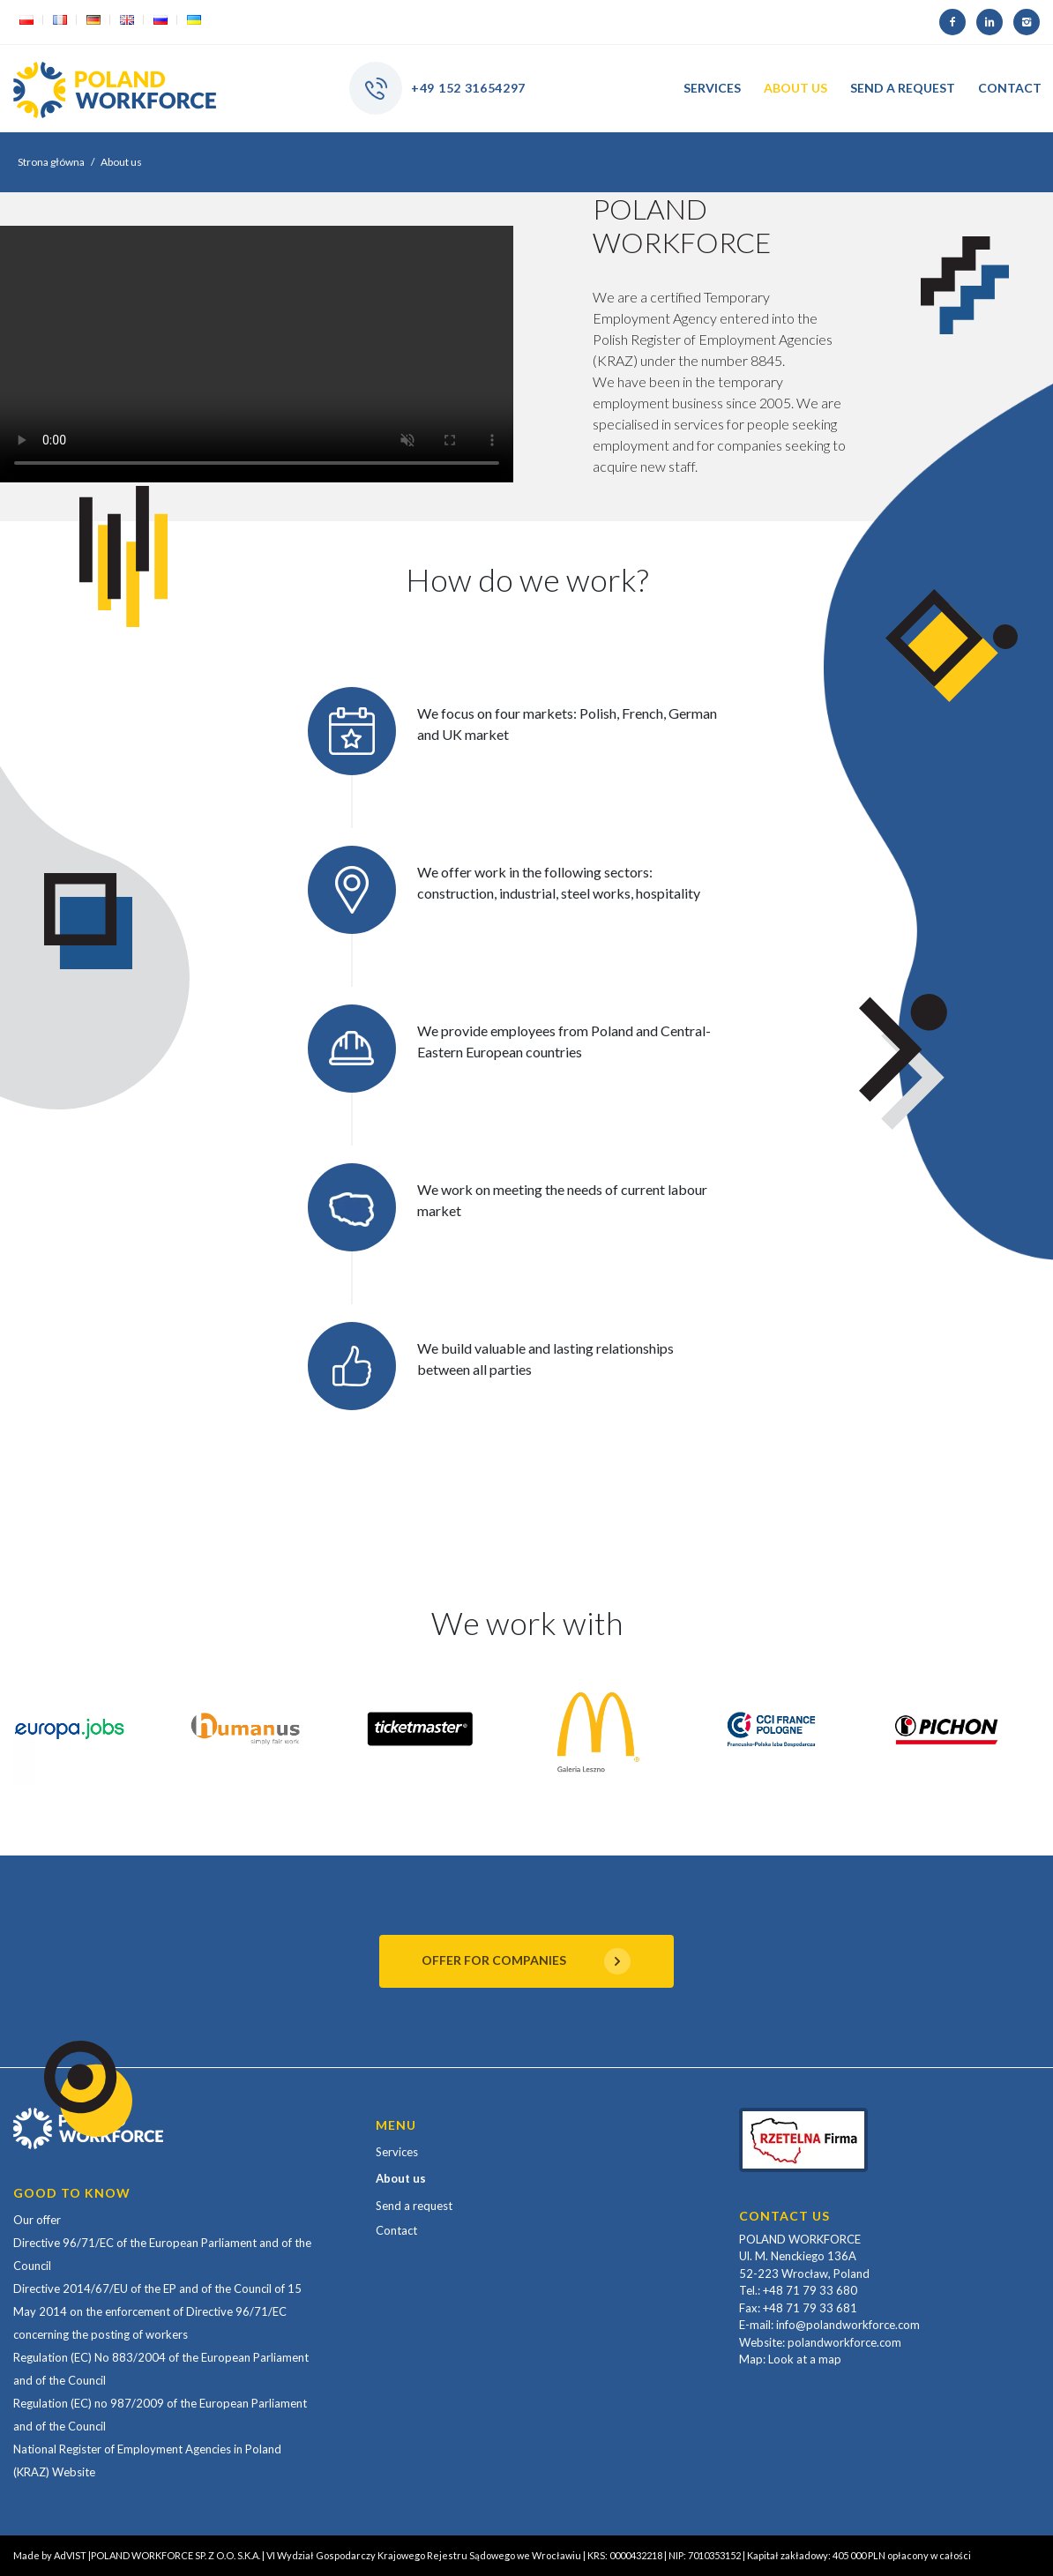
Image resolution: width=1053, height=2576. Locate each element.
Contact (396, 2230)
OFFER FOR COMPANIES (526, 1961)
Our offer (37, 2220)
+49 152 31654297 (468, 87)
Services (397, 2152)
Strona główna (51, 161)
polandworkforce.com (844, 2342)
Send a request (414, 2206)
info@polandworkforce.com (848, 2325)
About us (401, 2178)
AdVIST (70, 2555)
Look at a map (804, 2359)
